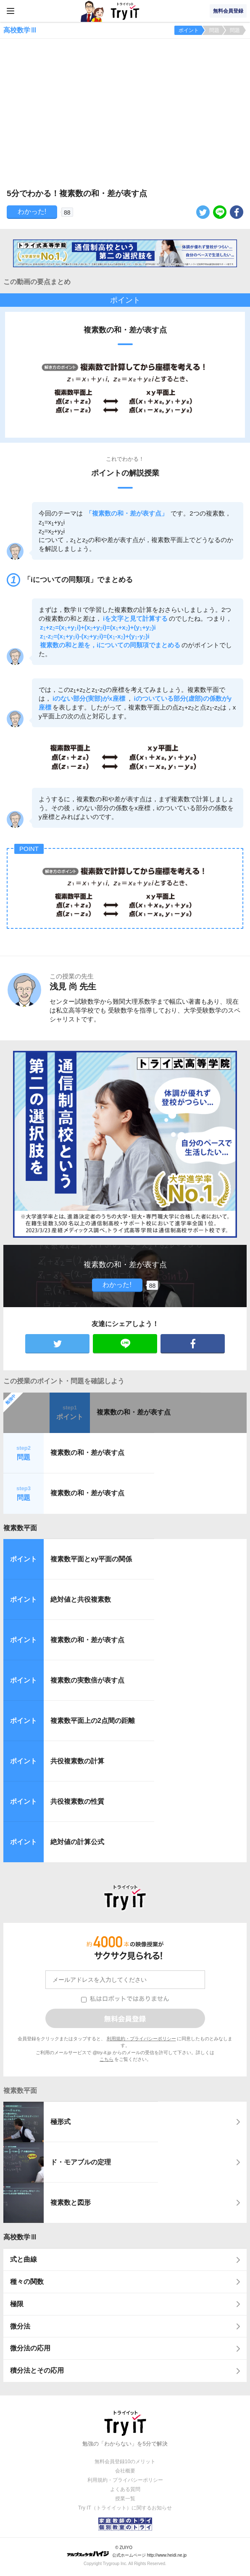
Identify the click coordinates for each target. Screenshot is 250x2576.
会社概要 (125, 2470)
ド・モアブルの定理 (80, 2162)
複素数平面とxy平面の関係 (91, 1559)
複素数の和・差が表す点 (134, 1412)
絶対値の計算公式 (77, 1841)
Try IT (125, 11)
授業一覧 (125, 2498)
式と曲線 (23, 2259)
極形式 (60, 2121)
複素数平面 (20, 1527)
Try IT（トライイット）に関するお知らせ (125, 2507)
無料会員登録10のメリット (125, 2461)
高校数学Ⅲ (20, 2237)
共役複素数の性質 (77, 1801)
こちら (106, 2059)
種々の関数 (27, 2281)
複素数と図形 (70, 2202)
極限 (17, 2304)
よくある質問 (125, 2489)
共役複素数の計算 (77, 1761)
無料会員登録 (228, 11)
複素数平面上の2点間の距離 (92, 1720)
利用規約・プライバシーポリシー (141, 2038)
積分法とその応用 (37, 2370)
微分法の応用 (30, 2348)
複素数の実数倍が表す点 (87, 1680)
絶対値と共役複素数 (80, 1599)
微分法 (20, 2326)
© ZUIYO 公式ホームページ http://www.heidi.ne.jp (127, 2551)
